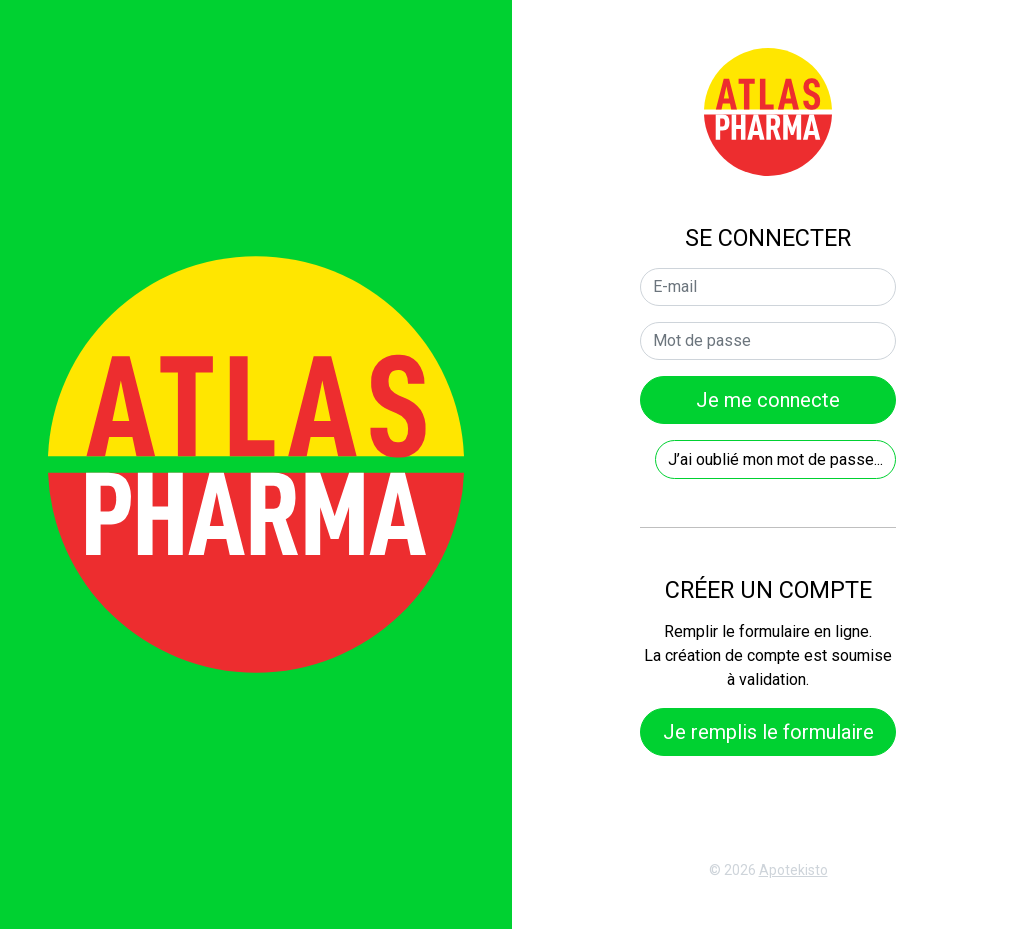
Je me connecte (768, 400)
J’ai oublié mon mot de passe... (775, 459)
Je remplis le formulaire (768, 732)
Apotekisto (793, 870)
